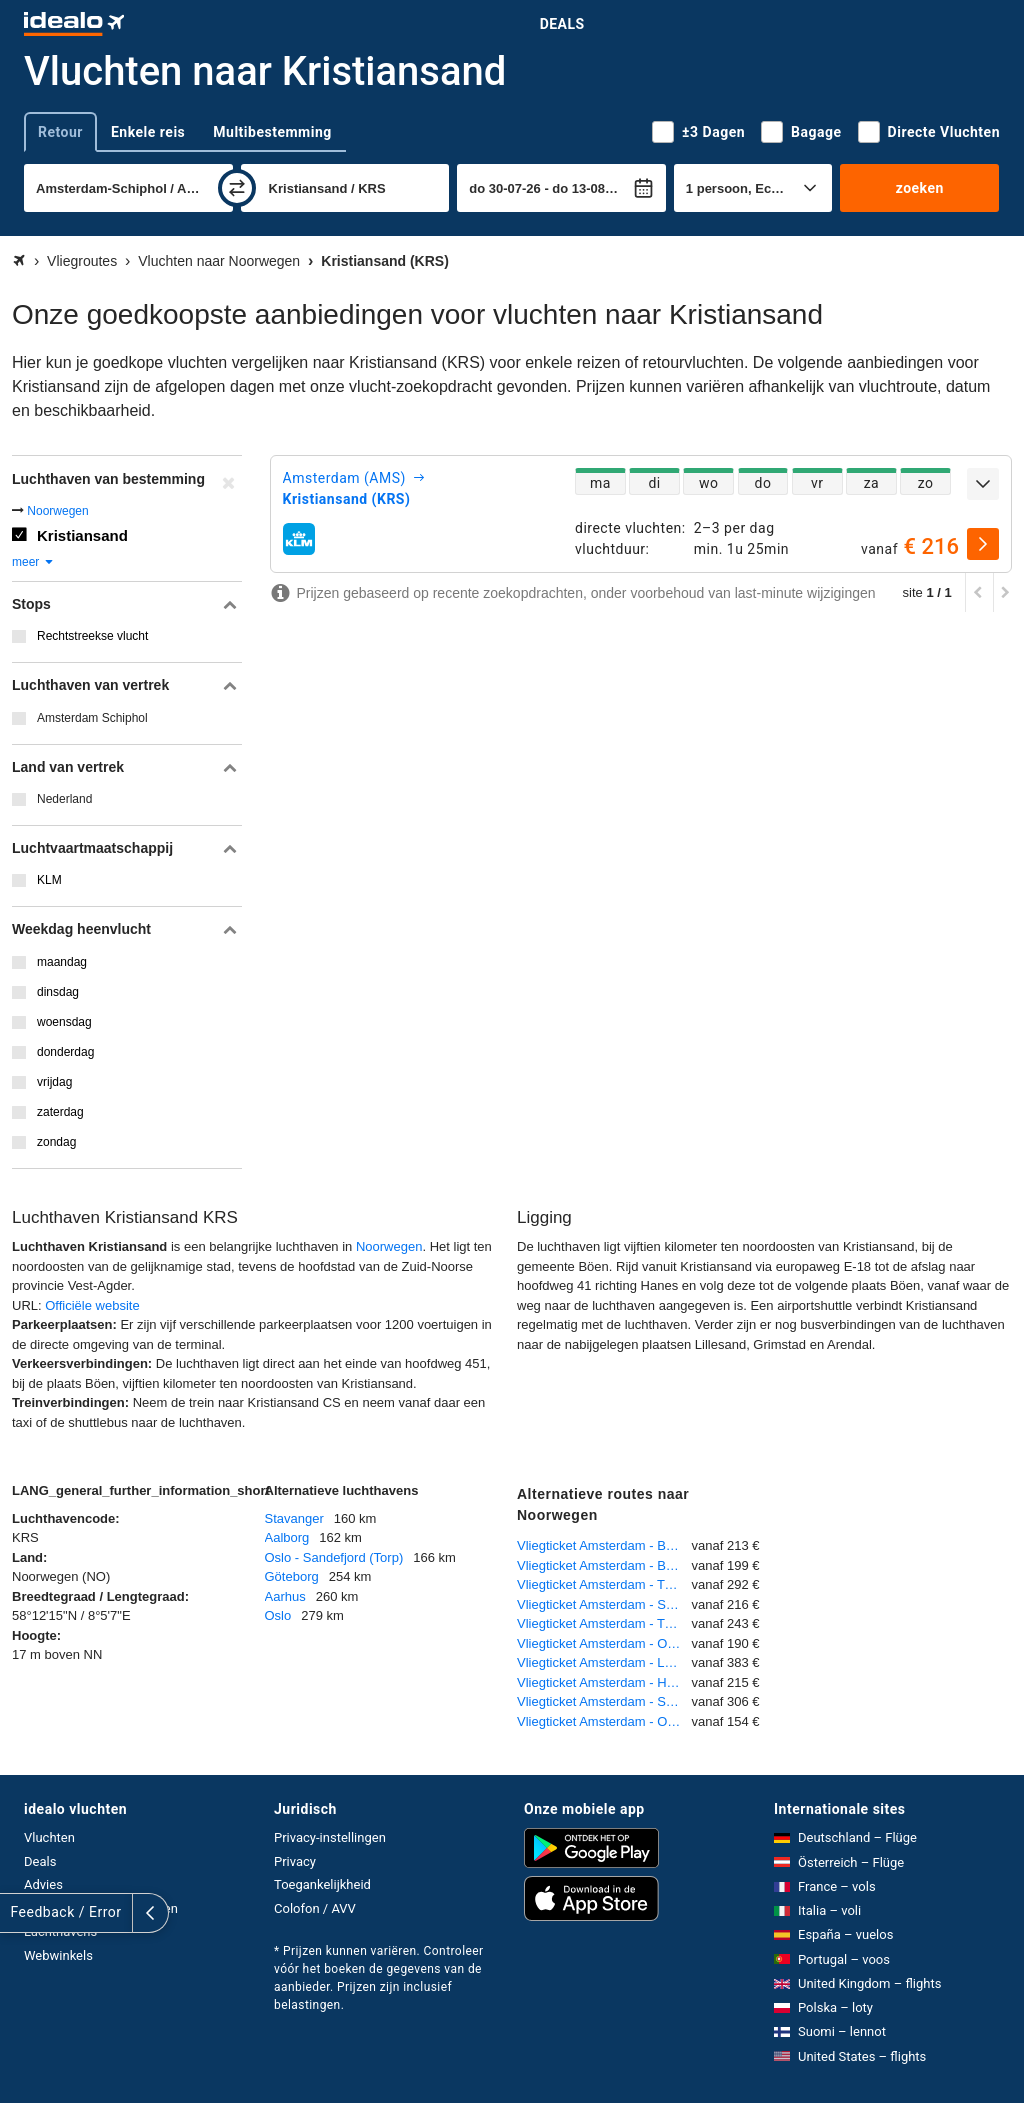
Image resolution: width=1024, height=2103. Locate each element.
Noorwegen (57, 511)
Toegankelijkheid (322, 1884)
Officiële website (92, 1305)
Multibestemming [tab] (272, 132)
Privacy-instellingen (330, 1837)
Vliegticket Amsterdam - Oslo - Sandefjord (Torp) (604, 1643)
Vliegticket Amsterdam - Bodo (602, 1565)
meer (33, 562)
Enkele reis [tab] (148, 132)
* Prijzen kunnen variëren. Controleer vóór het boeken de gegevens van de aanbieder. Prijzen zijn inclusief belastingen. (379, 1978)
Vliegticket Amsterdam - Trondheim (604, 1623)
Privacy (295, 1861)
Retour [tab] (60, 132)
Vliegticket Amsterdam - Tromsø (604, 1584)
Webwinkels (58, 1955)
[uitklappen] (983, 484)
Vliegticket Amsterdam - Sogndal (604, 1701)
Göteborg (292, 1576)
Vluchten (49, 1837)
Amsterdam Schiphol (92, 718)
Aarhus (285, 1596)
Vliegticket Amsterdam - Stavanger (604, 1604)
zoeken (920, 188)
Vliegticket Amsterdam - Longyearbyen (604, 1662)
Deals (562, 24)
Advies (43, 1884)
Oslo (278, 1615)
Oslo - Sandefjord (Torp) (334, 1557)
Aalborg (287, 1537)
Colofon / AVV (315, 1908)
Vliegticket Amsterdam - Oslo (600, 1721)
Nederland (64, 799)
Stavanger (294, 1518)
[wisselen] (237, 188)
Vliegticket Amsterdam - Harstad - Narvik (604, 1682)
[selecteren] (983, 544)
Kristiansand (82, 535)
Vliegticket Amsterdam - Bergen (604, 1545)
